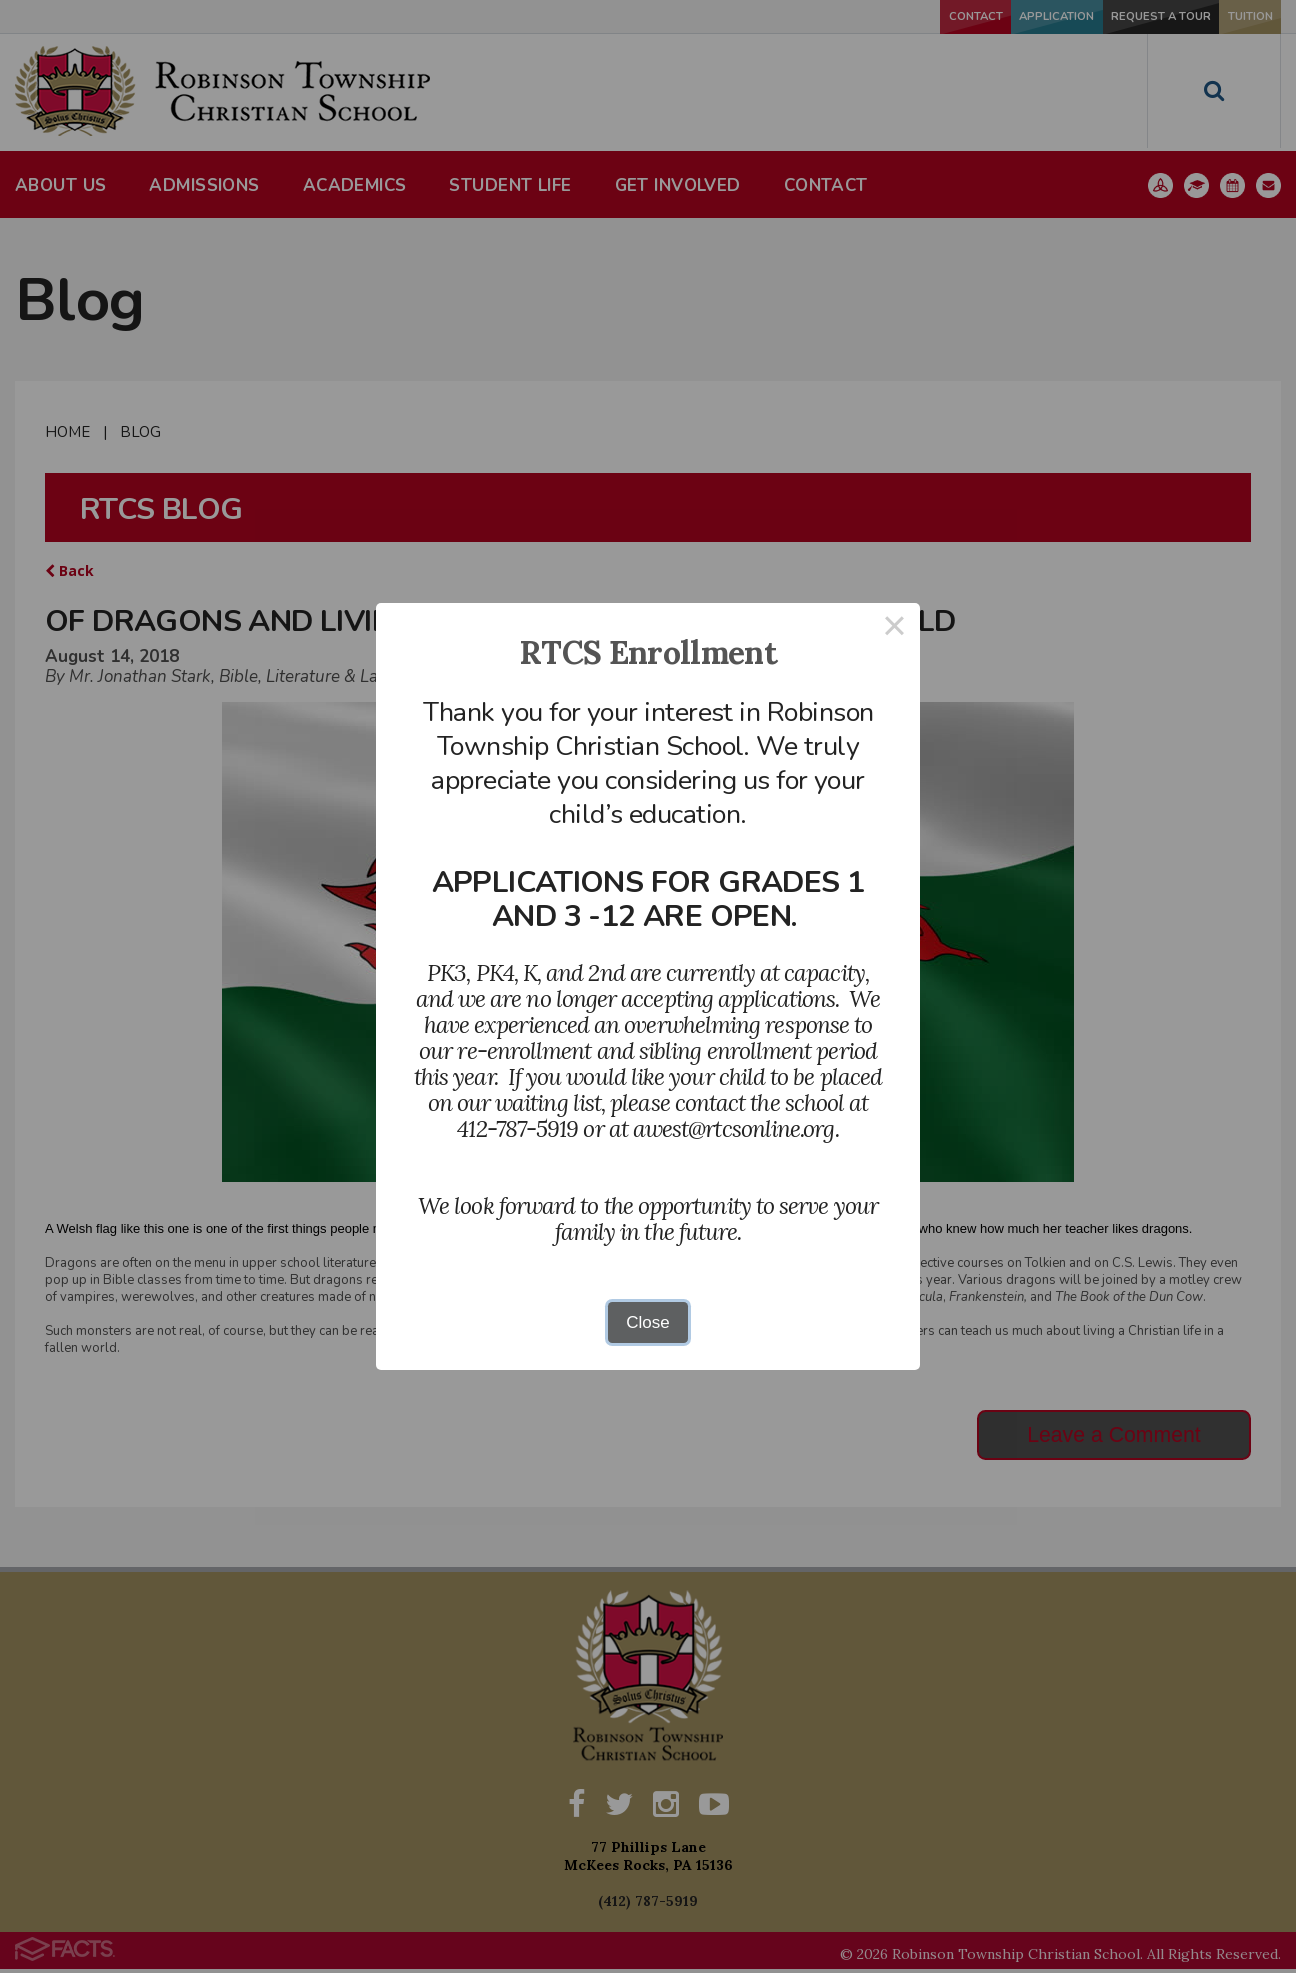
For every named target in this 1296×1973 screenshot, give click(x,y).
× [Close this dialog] (895, 628)
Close (647, 1322)
